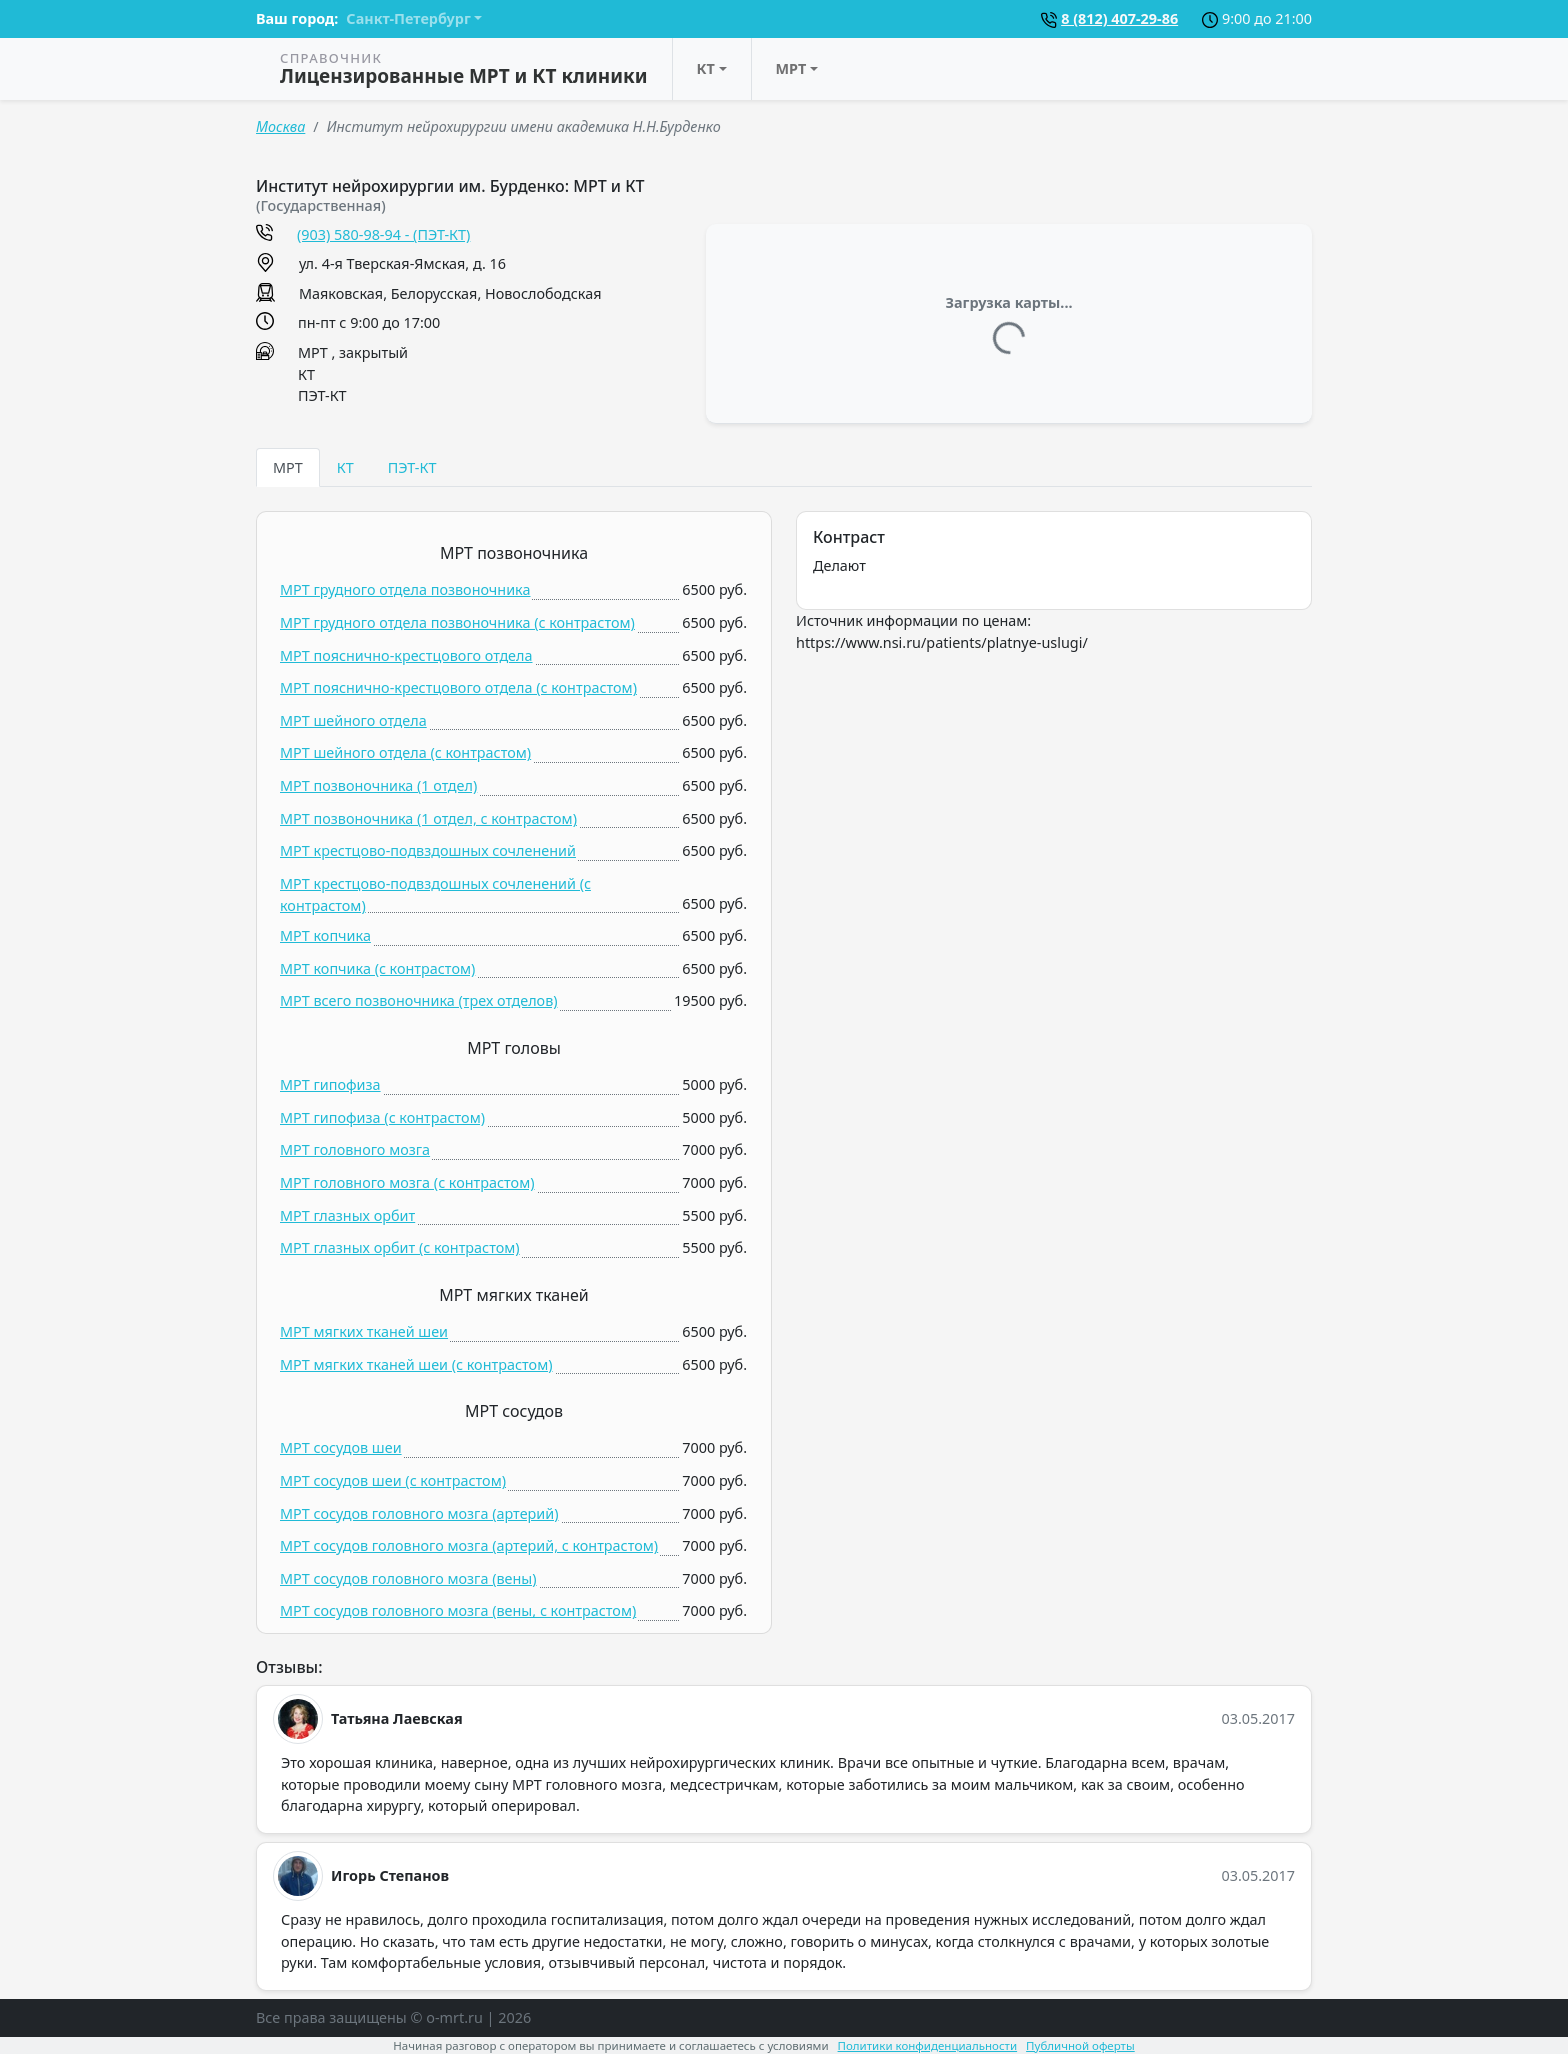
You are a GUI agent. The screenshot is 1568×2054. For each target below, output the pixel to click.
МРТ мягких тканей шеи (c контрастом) (416, 1364)
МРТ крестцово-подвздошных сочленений (428, 850)
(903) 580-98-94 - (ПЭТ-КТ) (383, 234)
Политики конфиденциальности (928, 2045)
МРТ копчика (325, 935)
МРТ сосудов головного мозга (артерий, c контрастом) (469, 1545)
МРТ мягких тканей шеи (364, 1331)
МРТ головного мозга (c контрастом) (407, 1182)
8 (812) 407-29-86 (1119, 18)
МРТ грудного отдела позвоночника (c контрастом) (457, 622)
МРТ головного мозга (355, 1149)
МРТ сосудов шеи (341, 1447)
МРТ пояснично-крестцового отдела (406, 655)
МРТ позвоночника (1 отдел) (378, 785)
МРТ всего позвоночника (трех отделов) (418, 1000)
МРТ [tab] (288, 467)
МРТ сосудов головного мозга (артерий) (419, 1513)
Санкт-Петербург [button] (408, 18)
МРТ (791, 68)
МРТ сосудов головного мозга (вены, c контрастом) (458, 1610)
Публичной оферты (1080, 2045)
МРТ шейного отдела (353, 720)
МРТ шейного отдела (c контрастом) (405, 752)
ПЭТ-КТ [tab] (412, 467)
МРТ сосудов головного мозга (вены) (408, 1578)
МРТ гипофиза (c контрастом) (382, 1117)
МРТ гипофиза (330, 1084)
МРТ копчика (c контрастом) (377, 968)
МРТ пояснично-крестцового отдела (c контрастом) (458, 687)
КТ (706, 68)
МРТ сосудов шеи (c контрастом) (393, 1480)
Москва (280, 126)
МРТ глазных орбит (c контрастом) (400, 1247)
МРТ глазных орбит (347, 1215)
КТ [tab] (345, 467)
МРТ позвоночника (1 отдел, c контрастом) (428, 818)
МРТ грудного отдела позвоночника (405, 589)
